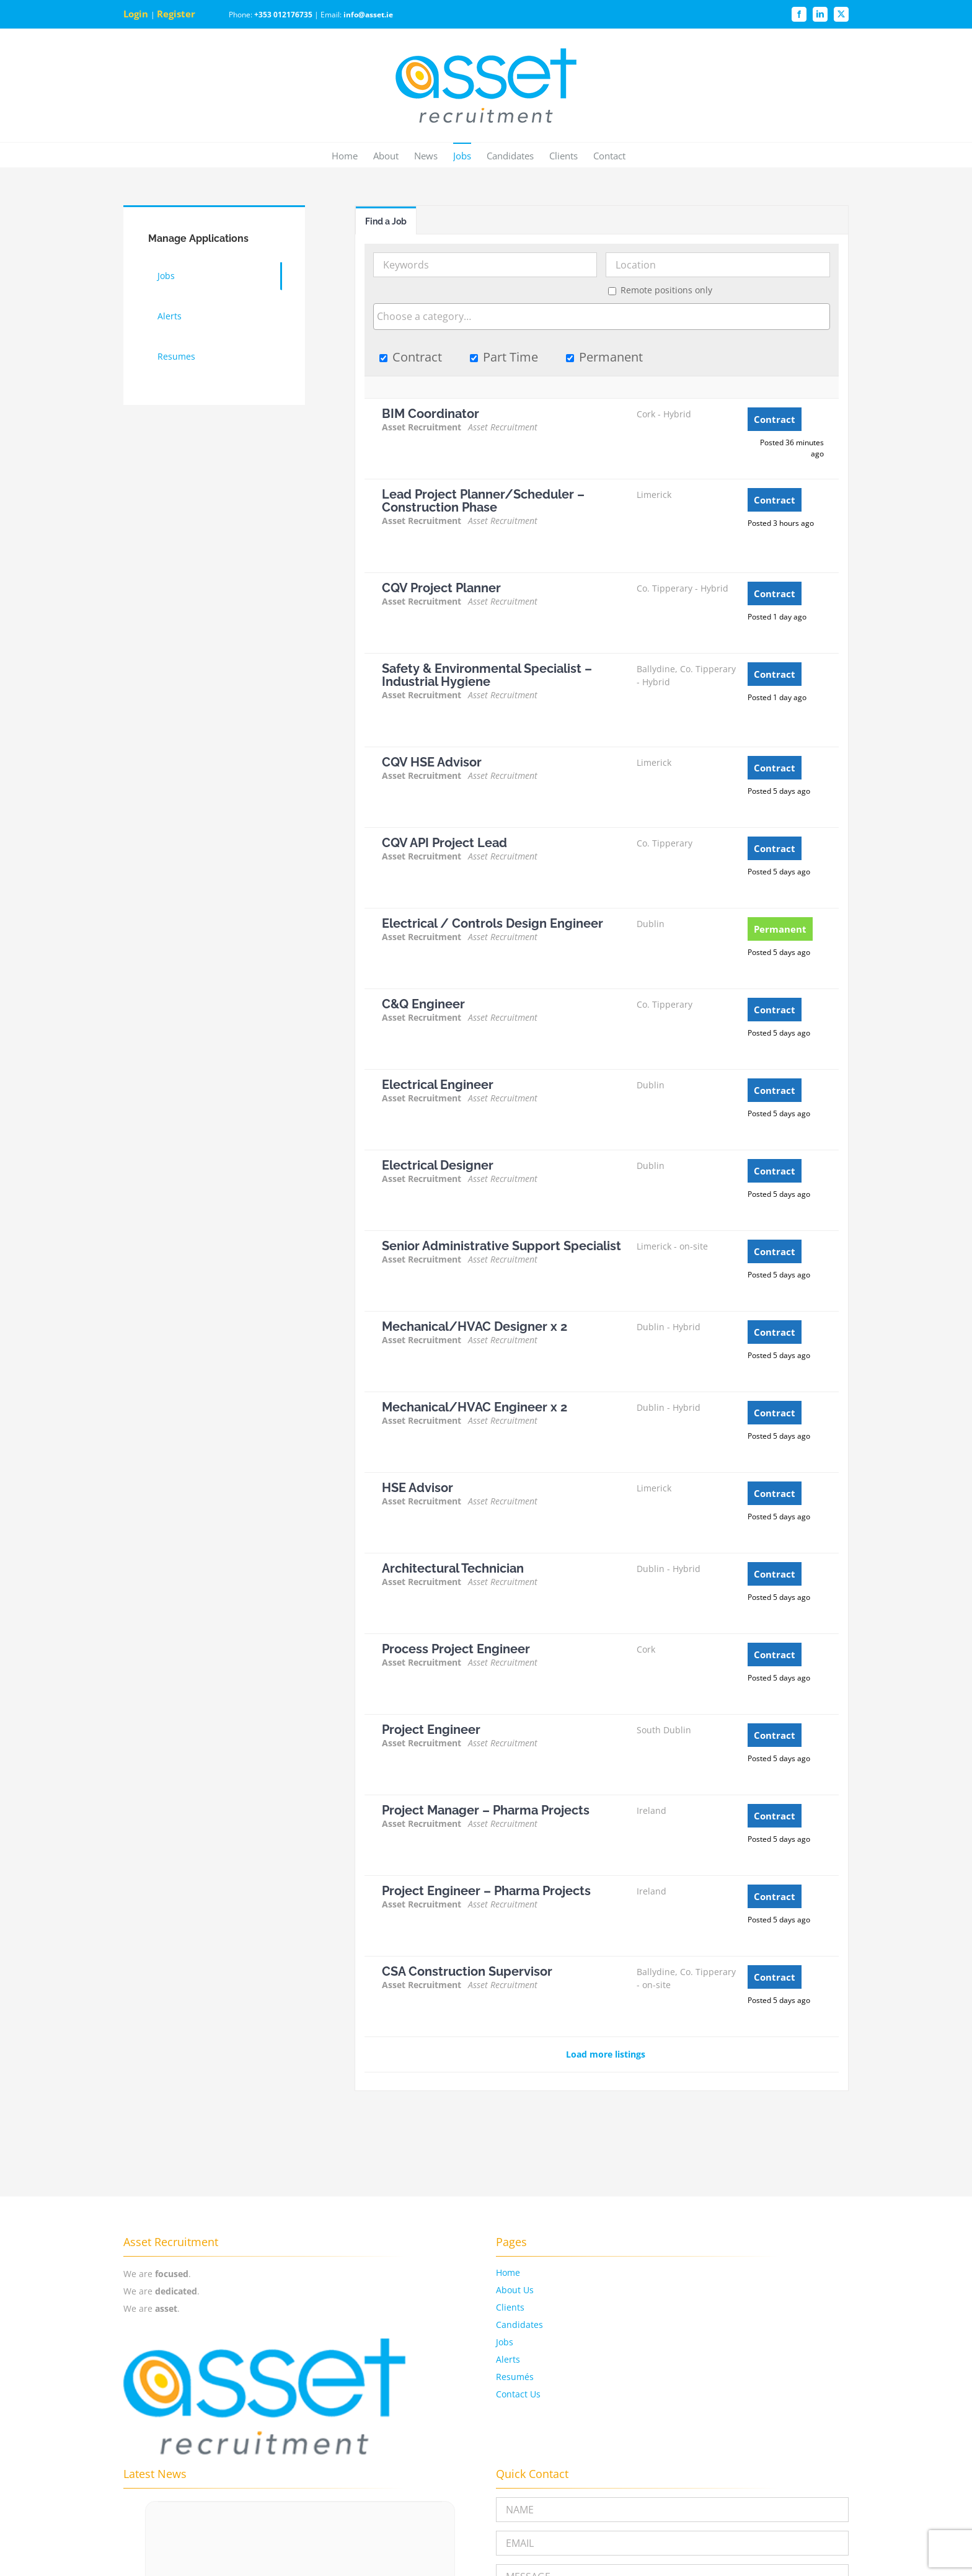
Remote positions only (666, 290)
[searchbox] (602, 316)
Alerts (508, 2359)
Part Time (504, 357)
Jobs (504, 2342)
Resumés (515, 2377)
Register (177, 13)
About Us (515, 2290)
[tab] (386, 220)
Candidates (519, 2324)
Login (137, 13)
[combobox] (602, 316)
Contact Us (518, 2394)
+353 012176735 (283, 14)
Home (508, 2272)
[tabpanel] (602, 1162)
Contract (410, 357)
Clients (510, 2307)
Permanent (604, 357)
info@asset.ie (368, 14)
